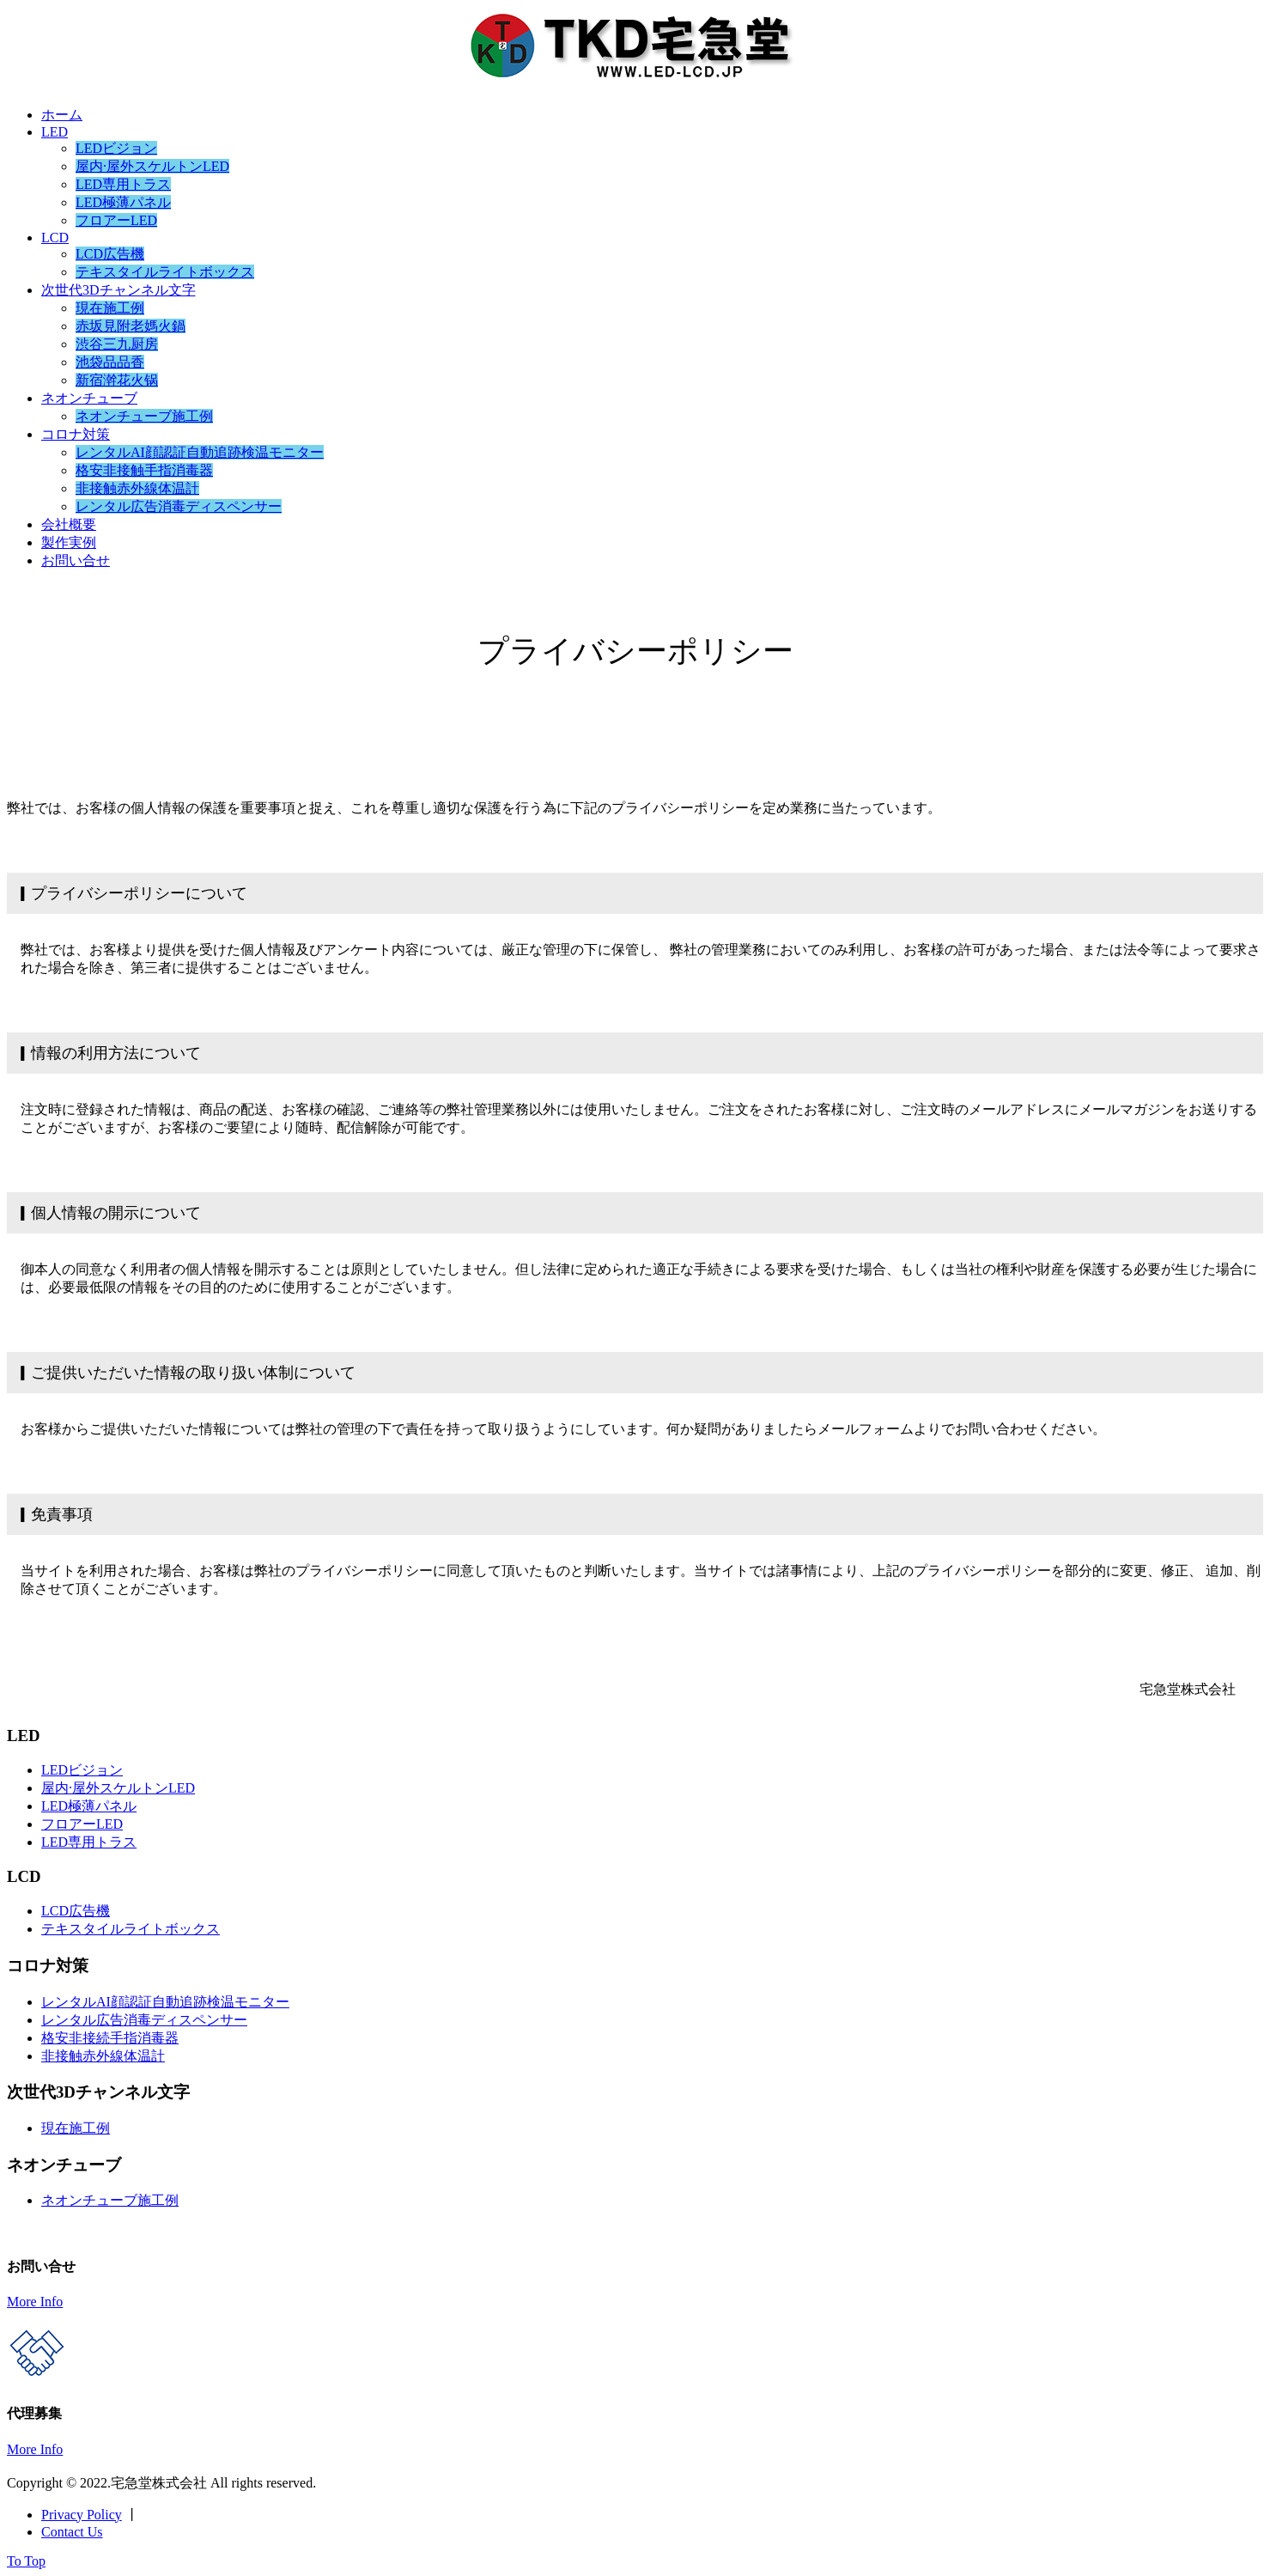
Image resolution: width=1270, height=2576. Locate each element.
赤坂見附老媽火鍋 (130, 326)
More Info (35, 2301)
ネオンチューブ (89, 398)
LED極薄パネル (123, 202)
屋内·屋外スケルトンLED (152, 166)
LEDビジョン (116, 148)
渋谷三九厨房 (117, 344)
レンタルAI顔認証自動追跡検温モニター (200, 452)
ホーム (61, 114)
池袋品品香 (110, 362)
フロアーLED (116, 220)
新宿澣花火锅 (117, 380)
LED (54, 132)
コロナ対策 (75, 434)
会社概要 (68, 524)
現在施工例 (110, 308)
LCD (55, 237)
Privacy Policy (81, 2514)
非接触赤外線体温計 (137, 488)
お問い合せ (75, 560)
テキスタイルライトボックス (165, 272)
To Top (26, 2561)
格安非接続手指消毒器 (110, 2038)
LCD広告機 (110, 254)
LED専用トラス (123, 184)
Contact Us (72, 2531)
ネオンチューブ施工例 (144, 416)
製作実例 (68, 542)
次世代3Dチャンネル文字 (118, 290)
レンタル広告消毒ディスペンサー (179, 506)
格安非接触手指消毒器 (144, 470)
